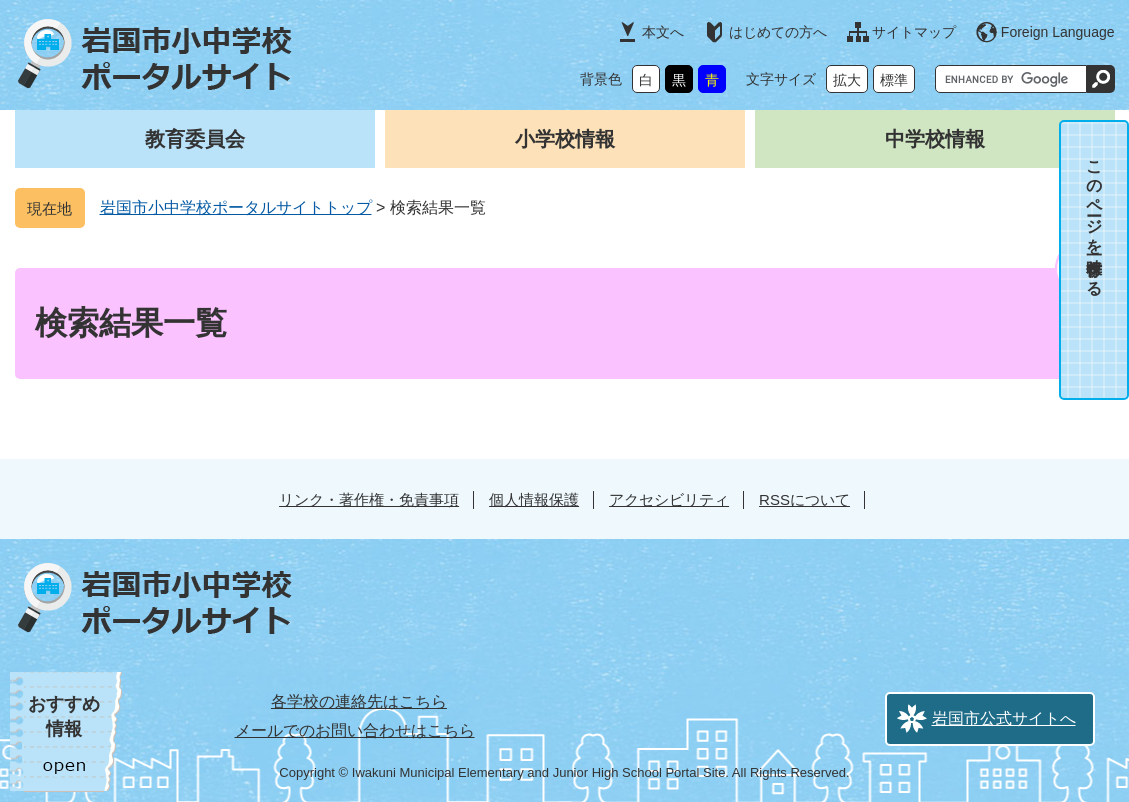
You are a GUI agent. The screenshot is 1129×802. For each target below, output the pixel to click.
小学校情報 (565, 139)
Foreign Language (1058, 32)
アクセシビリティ (669, 499)
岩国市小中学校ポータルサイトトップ (236, 207)
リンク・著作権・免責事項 (369, 499)
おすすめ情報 (64, 716)
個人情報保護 (534, 499)
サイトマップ (914, 32)
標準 (894, 80)
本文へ (663, 32)
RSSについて (804, 499)
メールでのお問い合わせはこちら (355, 730)
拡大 (847, 80)
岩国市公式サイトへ (1004, 718)
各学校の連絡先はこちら (359, 701)
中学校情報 (935, 139)
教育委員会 (195, 139)
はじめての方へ (778, 32)
